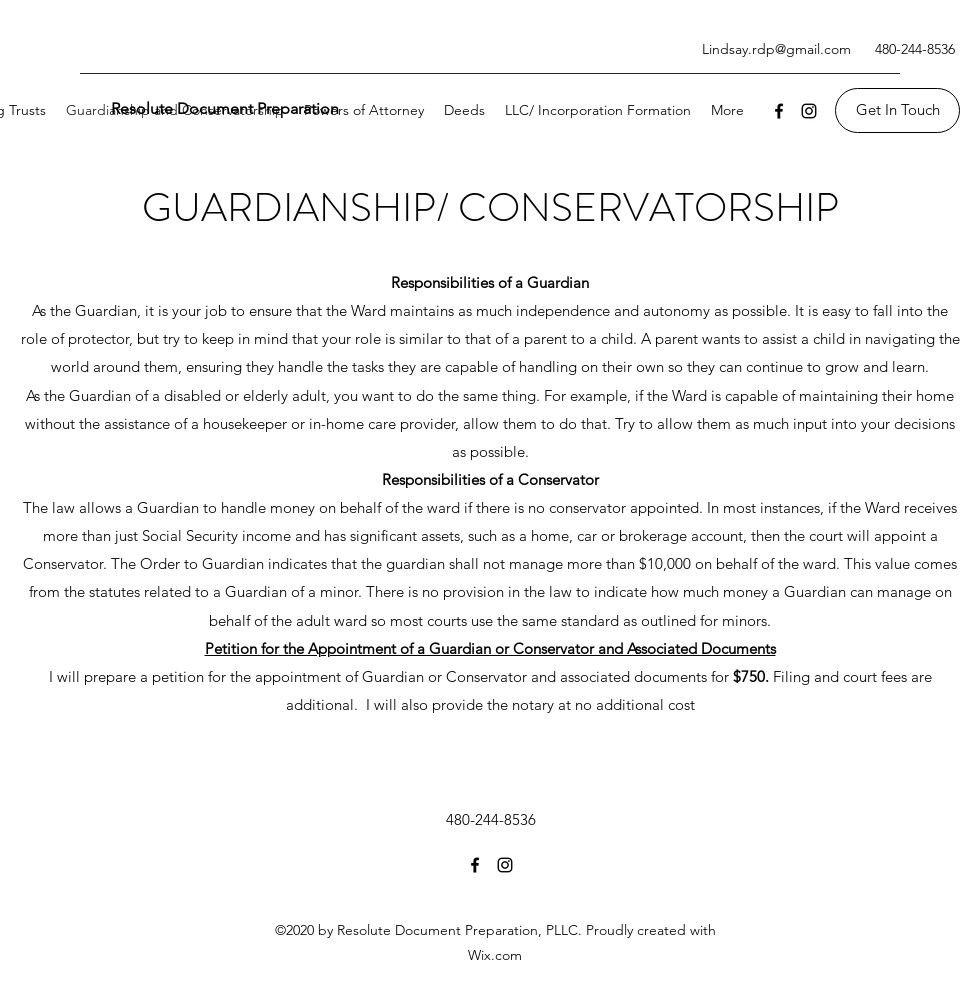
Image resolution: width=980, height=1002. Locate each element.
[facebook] (779, 111)
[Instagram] (809, 111)
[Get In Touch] (897, 110)
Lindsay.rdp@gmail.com (776, 49)
